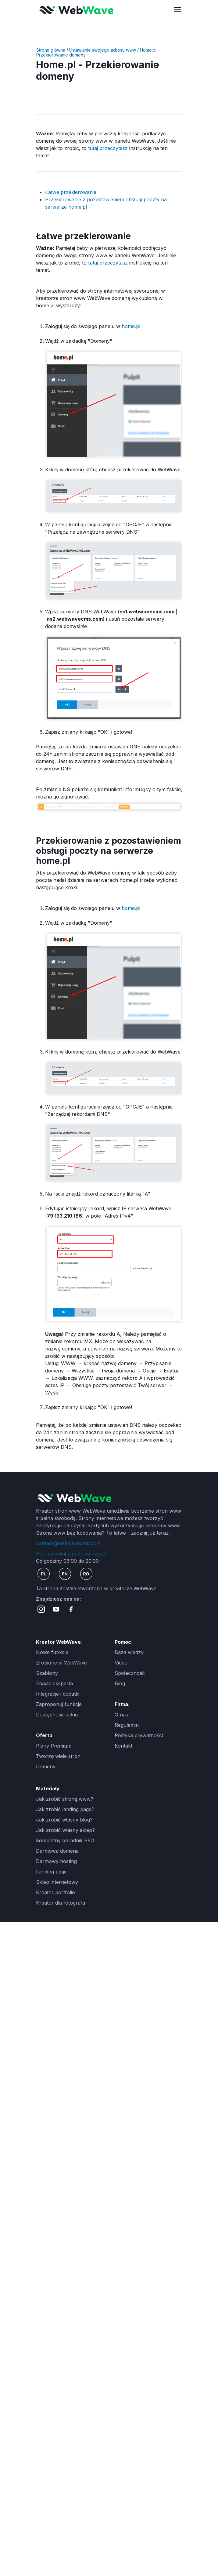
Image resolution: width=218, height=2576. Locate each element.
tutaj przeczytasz (108, 148)
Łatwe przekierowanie (70, 192)
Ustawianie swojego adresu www (102, 50)
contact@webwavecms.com (68, 1543)
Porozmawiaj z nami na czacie (71, 1554)
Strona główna (50, 50)
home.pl (130, 326)
